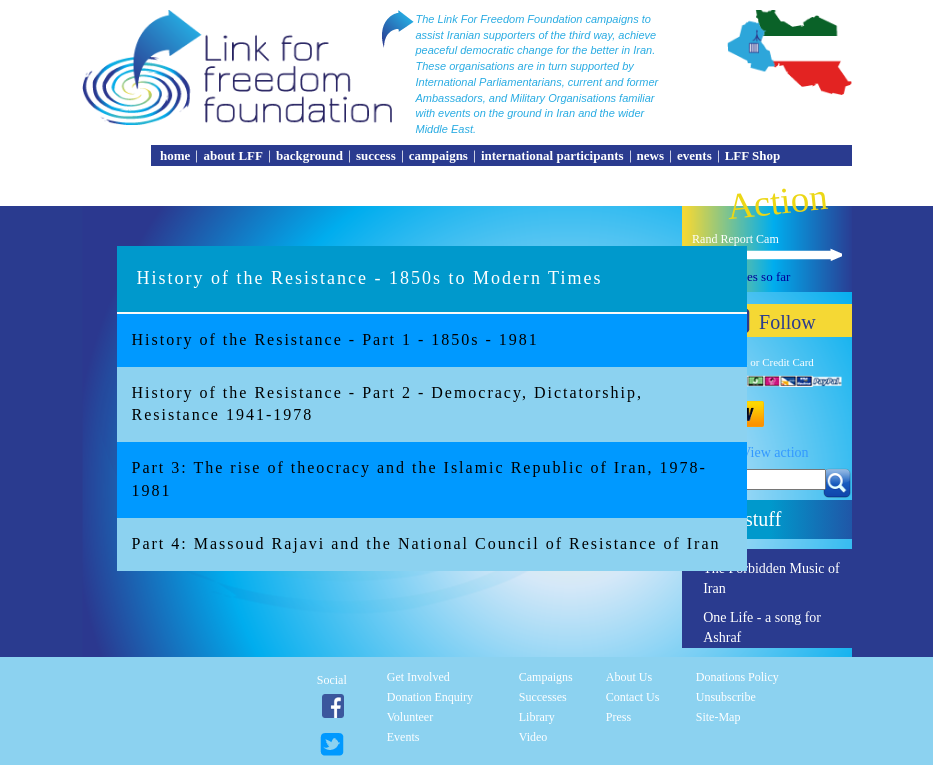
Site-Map (718, 717)
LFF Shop (753, 155)
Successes (543, 697)
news (650, 155)
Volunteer (410, 717)
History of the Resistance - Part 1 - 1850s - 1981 (335, 339)
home (175, 155)
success (376, 155)
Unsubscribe (726, 697)
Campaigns (546, 677)
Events (403, 737)
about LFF (233, 155)
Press (618, 717)
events (694, 155)
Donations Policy (737, 677)
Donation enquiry (430, 697)
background (309, 155)
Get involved (418, 677)
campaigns (438, 155)
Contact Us (633, 697)
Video (533, 737)
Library (537, 717)
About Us (629, 677)
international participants (552, 155)
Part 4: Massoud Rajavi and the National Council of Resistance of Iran (426, 543)
